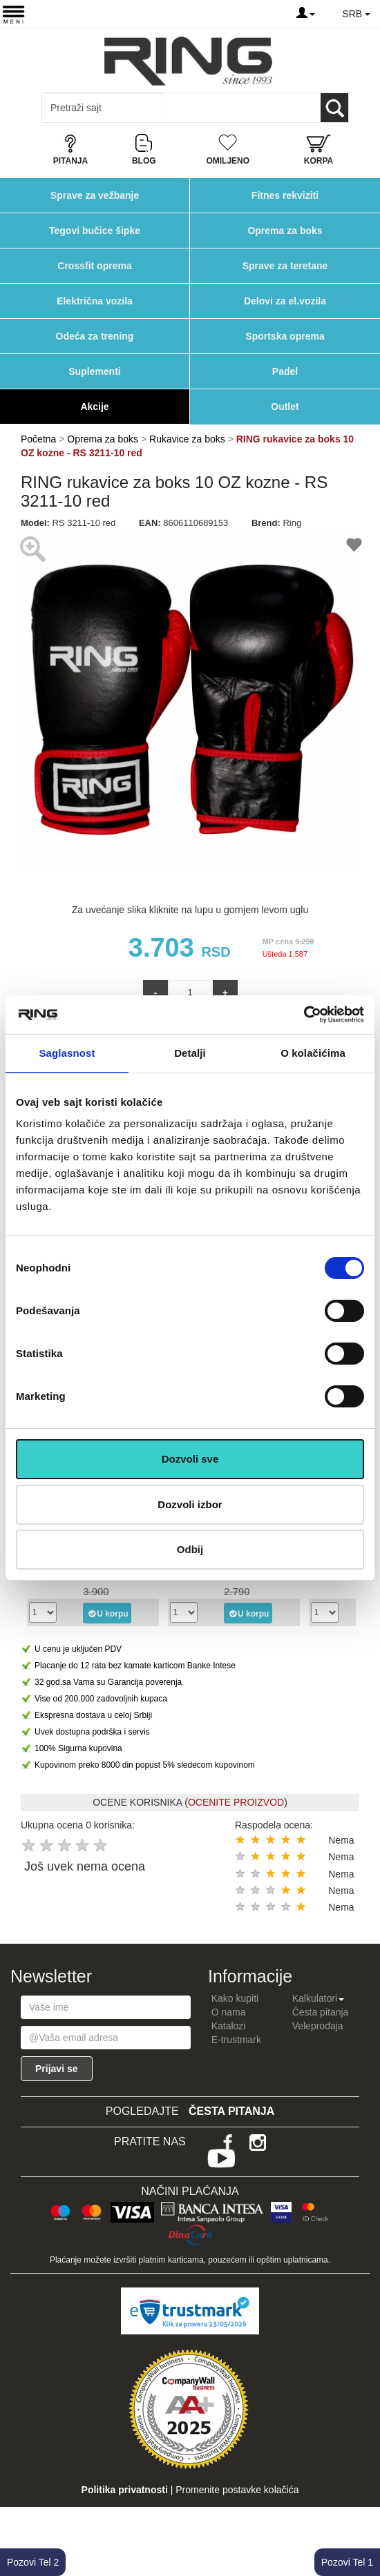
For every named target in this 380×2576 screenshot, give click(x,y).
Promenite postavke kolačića (236, 2489)
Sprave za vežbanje (94, 195)
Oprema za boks (284, 230)
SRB (356, 13)
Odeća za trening (95, 336)
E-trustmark (236, 2039)
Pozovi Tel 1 (347, 2562)
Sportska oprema (284, 336)
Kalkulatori (318, 1998)
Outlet (284, 406)
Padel (285, 371)
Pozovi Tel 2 (33, 2562)
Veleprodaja (317, 2025)
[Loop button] (334, 107)
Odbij (190, 1549)
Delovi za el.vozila (285, 300)
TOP (363, 2521)
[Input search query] (102, 107)
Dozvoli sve (190, 1459)
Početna (38, 439)
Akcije (94, 406)
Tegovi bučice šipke (94, 230)
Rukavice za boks (187, 439)
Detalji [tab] (190, 1053)
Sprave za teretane (285, 265)
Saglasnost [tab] (67, 1053)
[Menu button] (13, 14)
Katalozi (228, 2025)
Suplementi (94, 371)
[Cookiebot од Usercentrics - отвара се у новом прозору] (303, 1015)
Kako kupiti (234, 1998)
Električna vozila (95, 300)
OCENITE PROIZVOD (236, 1802)
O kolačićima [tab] (313, 1053)
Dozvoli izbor (190, 1504)
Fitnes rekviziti (285, 195)
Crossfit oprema (94, 265)
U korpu (107, 1613)
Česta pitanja (320, 2012)
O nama (228, 2012)
